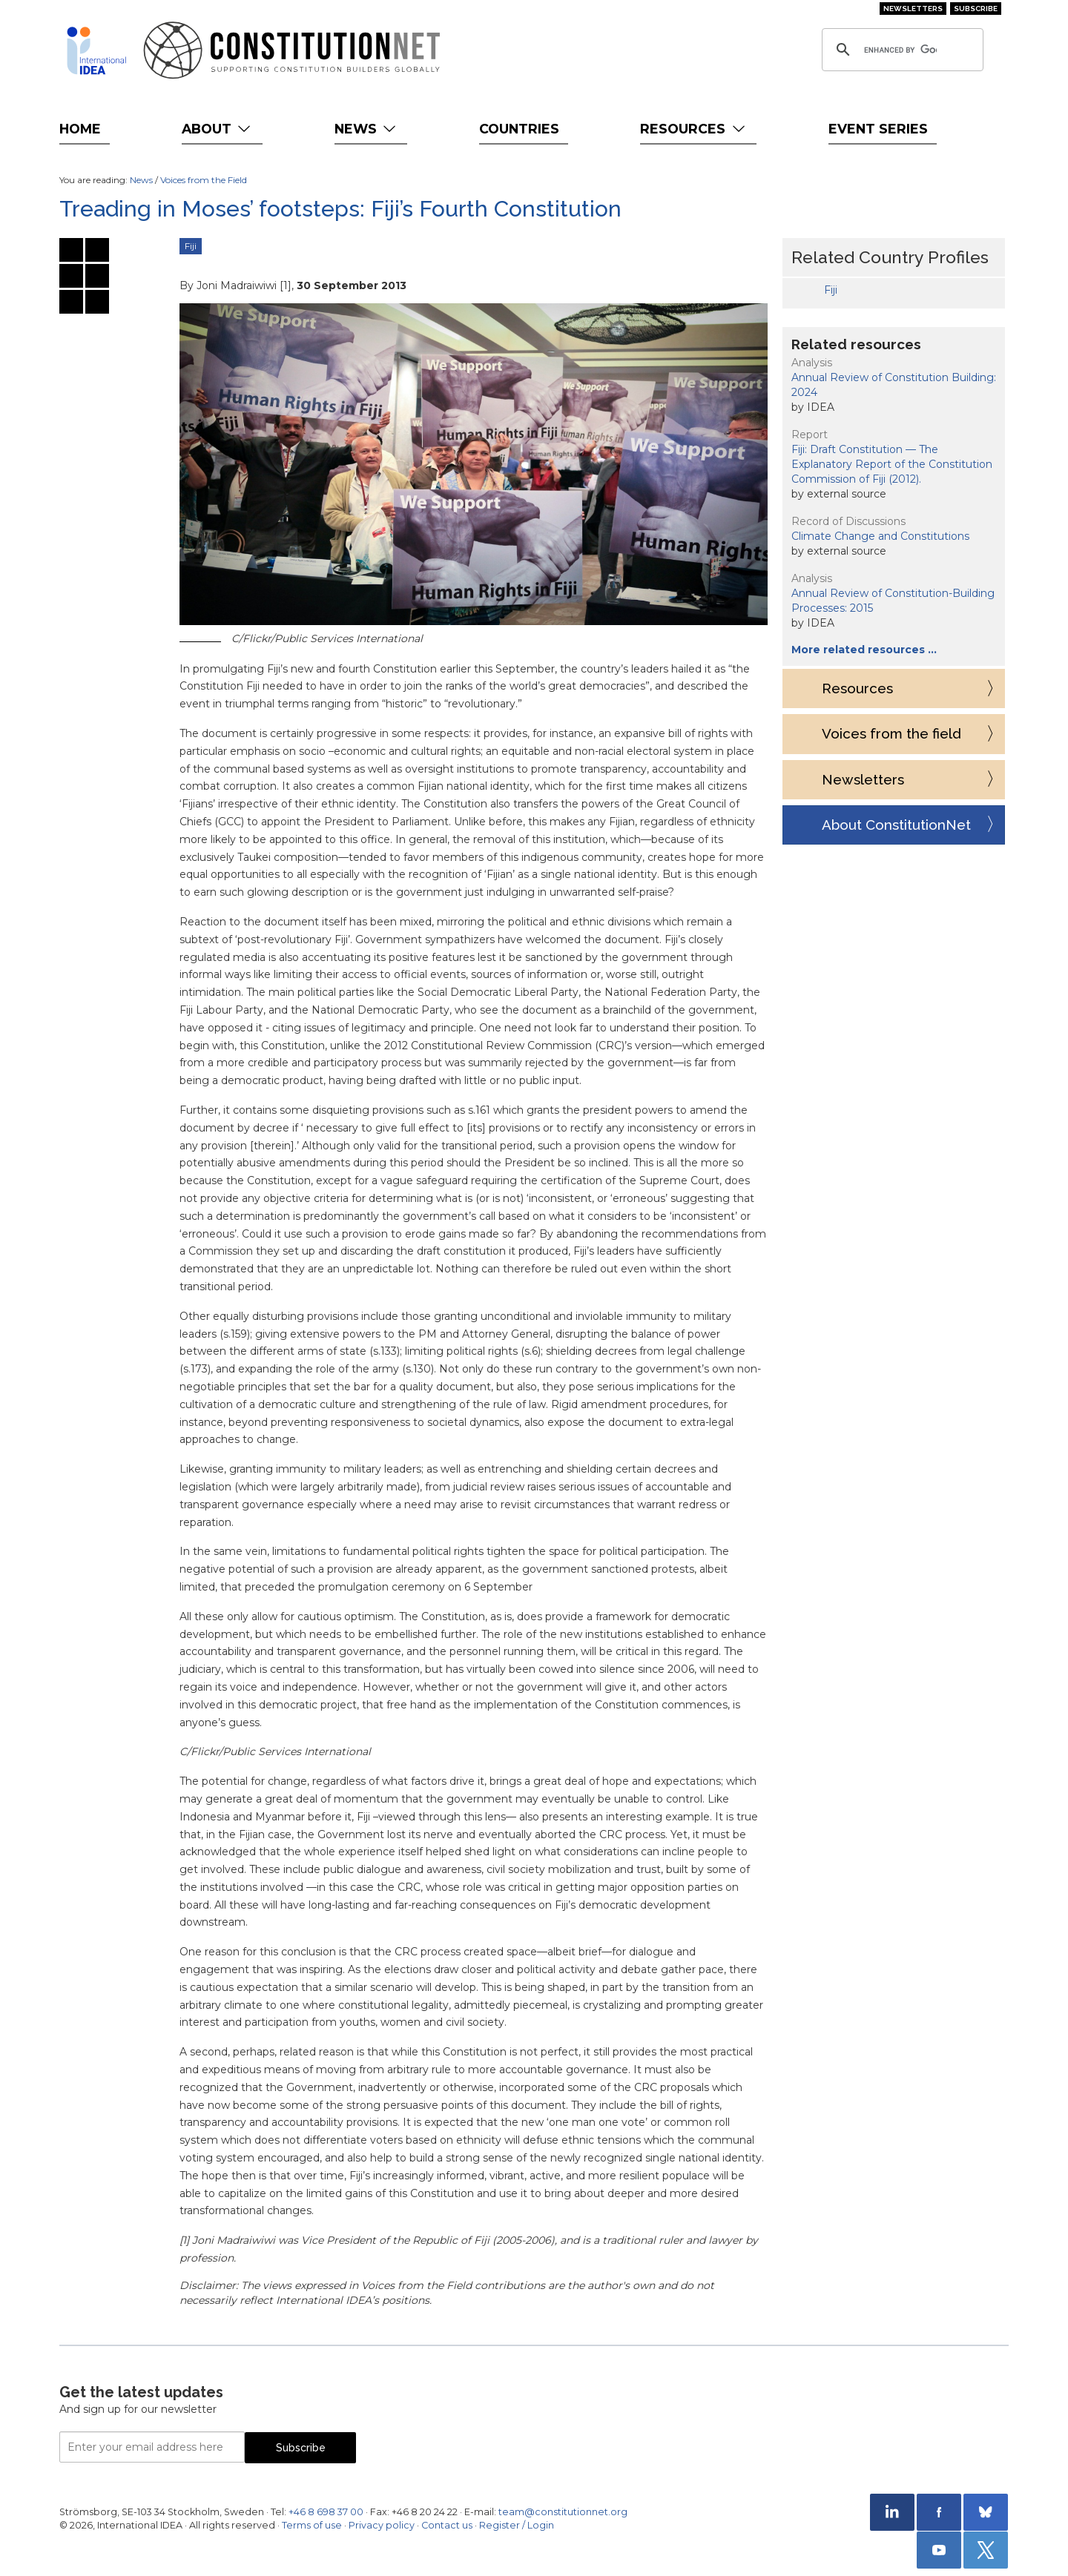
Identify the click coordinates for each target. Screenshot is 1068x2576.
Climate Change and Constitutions (880, 536)
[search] (900, 50)
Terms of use (312, 2525)
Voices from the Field (203, 179)
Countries (519, 128)
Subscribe (976, 8)
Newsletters (913, 8)
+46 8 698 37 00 (326, 2511)
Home (80, 128)
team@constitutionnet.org (562, 2511)
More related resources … (864, 649)
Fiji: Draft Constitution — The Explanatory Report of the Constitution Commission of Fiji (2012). (891, 464)
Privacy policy (382, 2525)
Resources (694, 128)
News (366, 128)
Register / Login (516, 2525)
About (218, 128)
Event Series (878, 128)
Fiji (191, 245)
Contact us (446, 2525)
